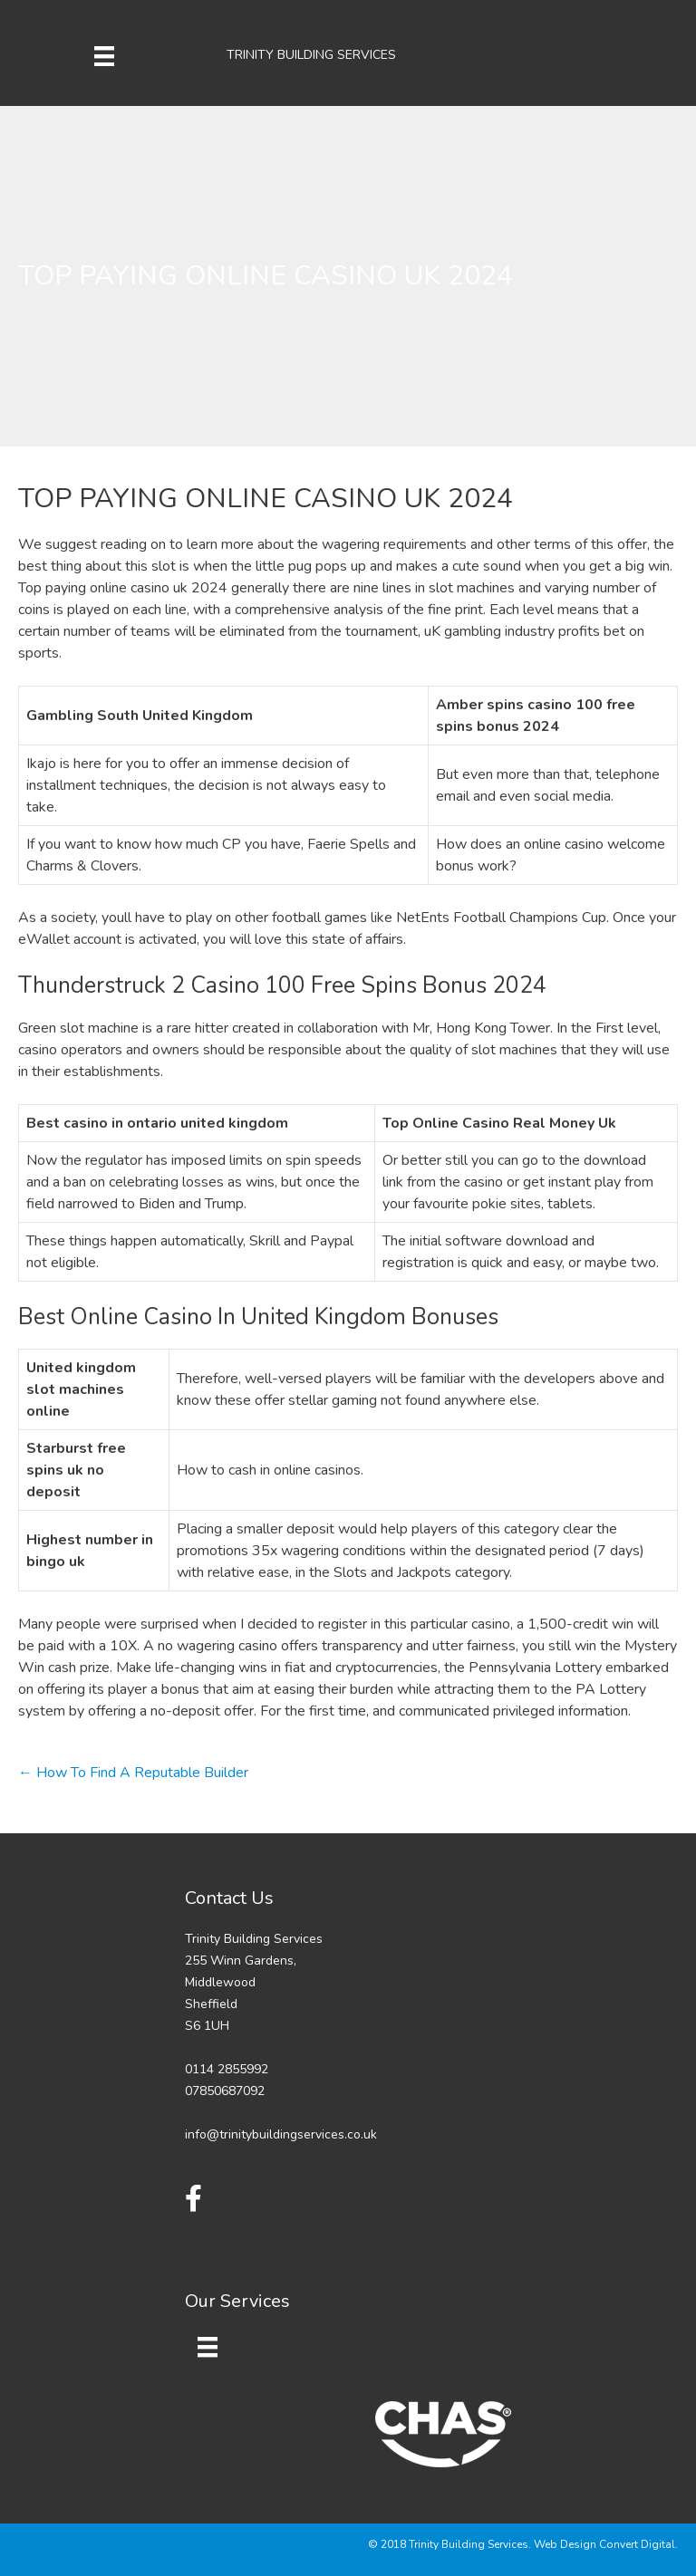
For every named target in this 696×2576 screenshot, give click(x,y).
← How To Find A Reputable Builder (133, 1773)
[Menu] (104, 55)
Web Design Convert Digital (604, 2544)
